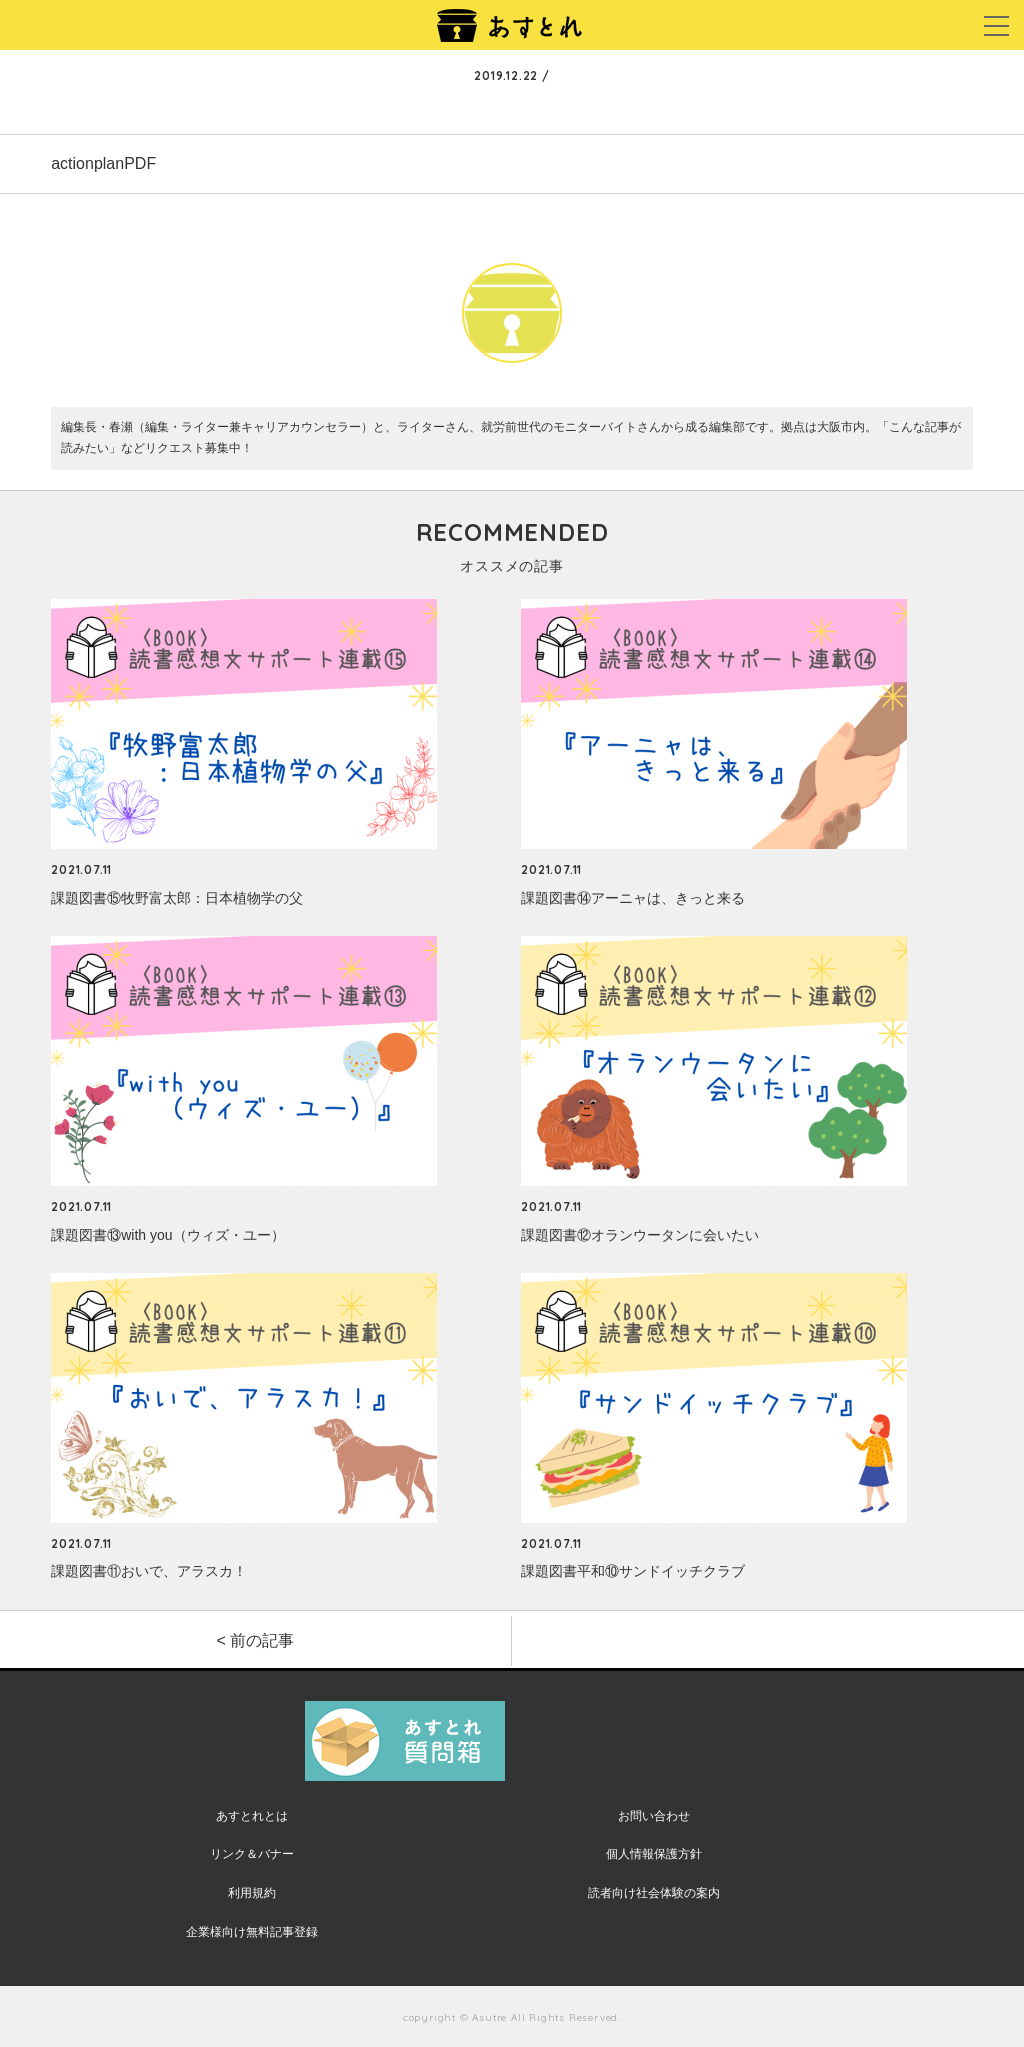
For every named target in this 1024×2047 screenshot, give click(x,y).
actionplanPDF (103, 163)
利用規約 (252, 1893)
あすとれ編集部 (512, 388)
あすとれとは (252, 1816)
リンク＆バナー (252, 1854)
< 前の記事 (256, 1640)
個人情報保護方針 (654, 1854)
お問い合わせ (654, 1816)
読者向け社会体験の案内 (654, 1893)
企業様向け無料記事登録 (252, 1932)
